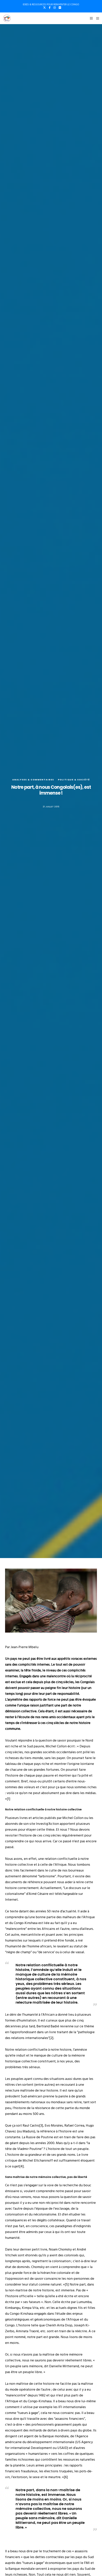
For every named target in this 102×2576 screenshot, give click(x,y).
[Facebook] (50, 7)
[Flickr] (60, 7)
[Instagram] (54, 7)
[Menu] (96, 18)
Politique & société (74, 779)
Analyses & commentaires (33, 779)
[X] (44, 7)
